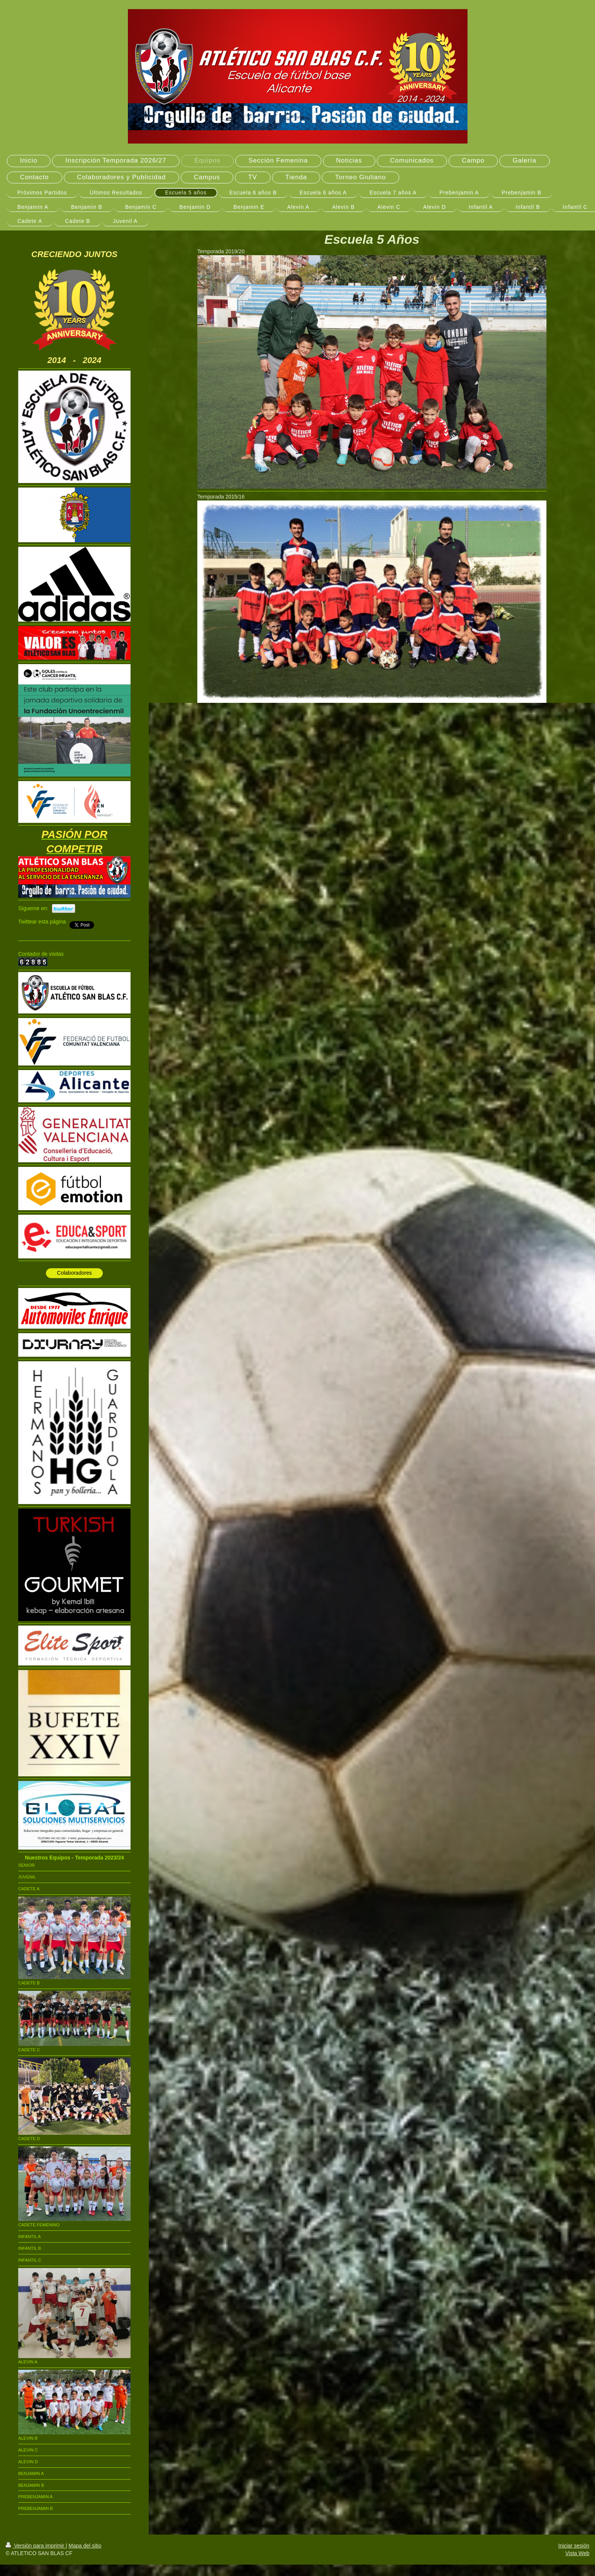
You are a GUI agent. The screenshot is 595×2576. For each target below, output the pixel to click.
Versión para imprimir (36, 2546)
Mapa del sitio (85, 2546)
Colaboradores (74, 1273)
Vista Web (577, 2553)
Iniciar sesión (573, 2546)
